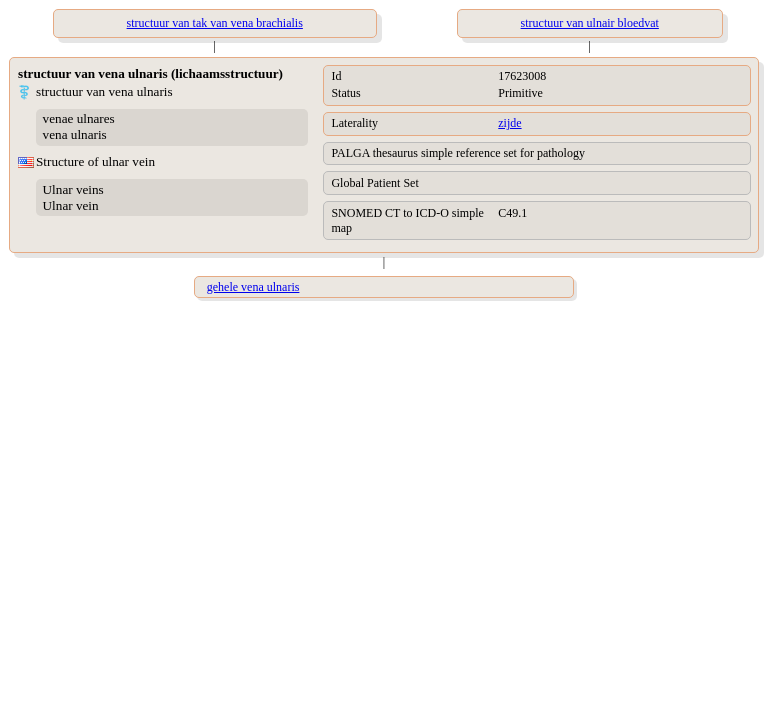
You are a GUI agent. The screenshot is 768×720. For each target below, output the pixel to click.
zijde (509, 123)
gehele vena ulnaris (253, 287)
